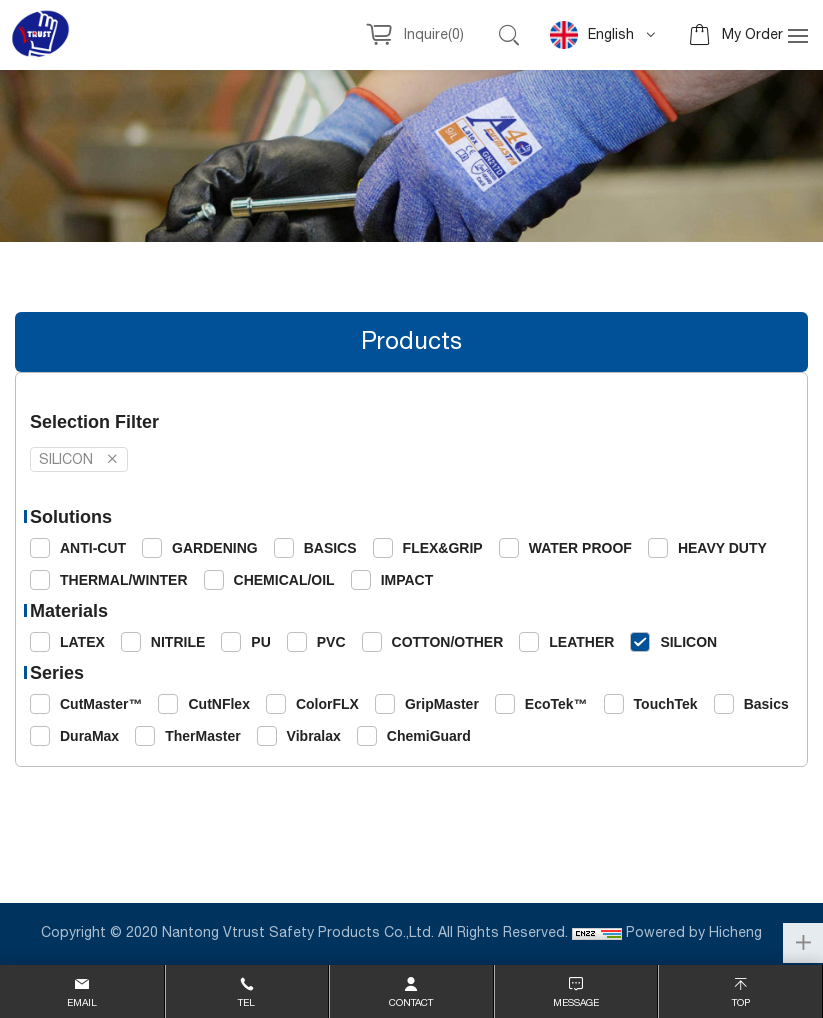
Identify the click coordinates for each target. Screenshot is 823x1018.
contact (411, 1003)
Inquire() (434, 35)
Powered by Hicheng (696, 933)
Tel (246, 1003)
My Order (752, 35)
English (592, 35)
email (82, 1003)
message (576, 1003)
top (741, 1003)
